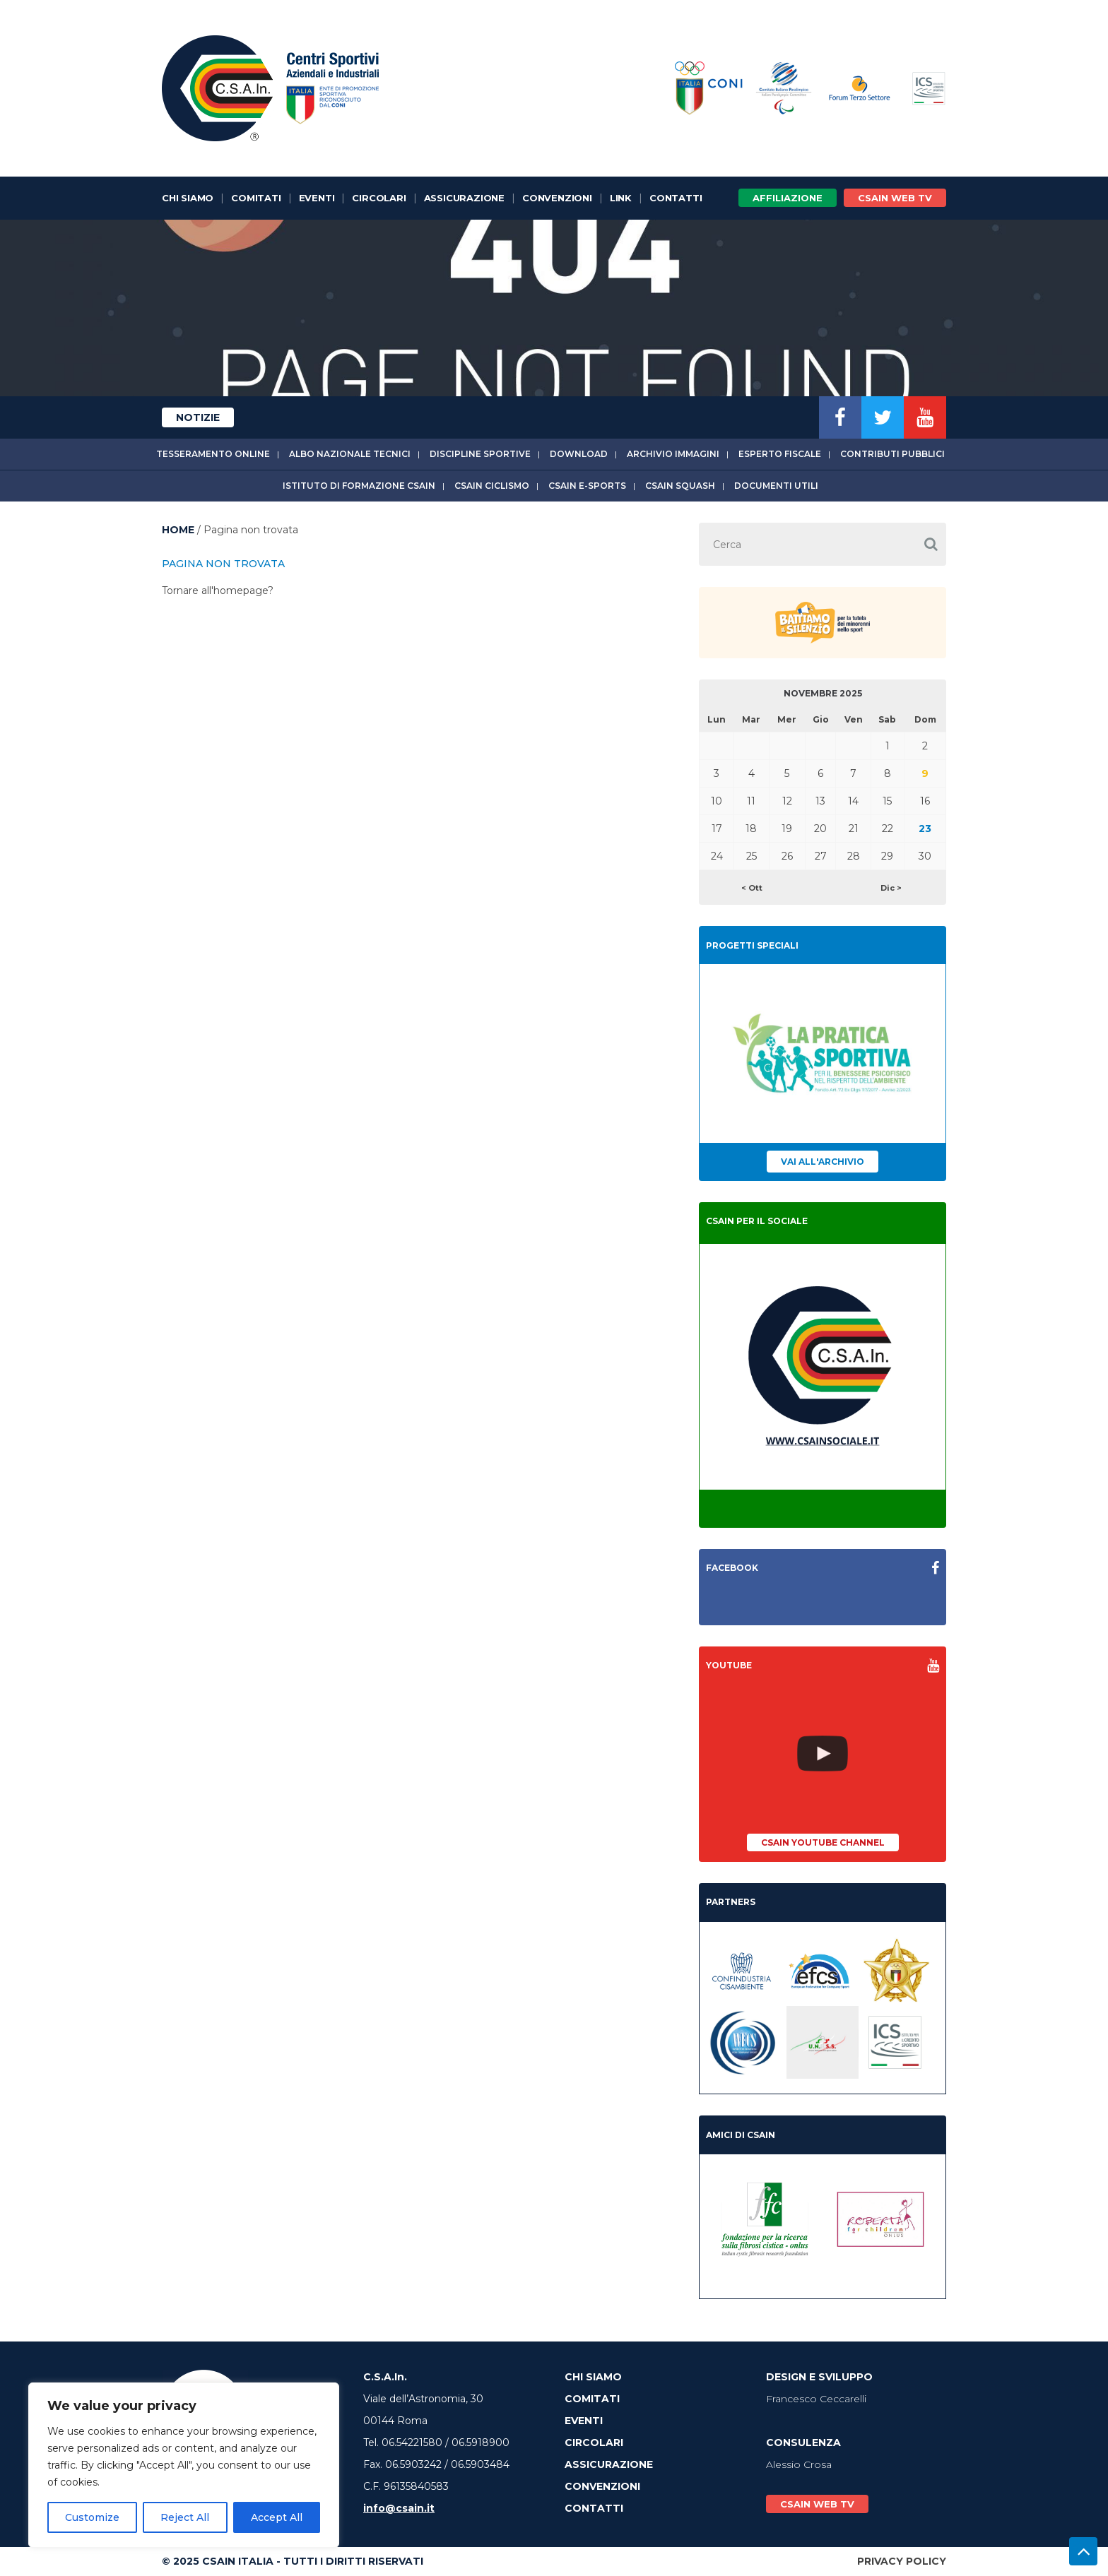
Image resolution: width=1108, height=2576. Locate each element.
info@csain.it (399, 2508)
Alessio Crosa (799, 2464)
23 (925, 828)
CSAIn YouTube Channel (823, 1842)
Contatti (675, 197)
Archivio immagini (673, 454)
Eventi (317, 197)
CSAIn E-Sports (587, 485)
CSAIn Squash (680, 485)
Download (579, 454)
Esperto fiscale (779, 454)
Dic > (891, 888)
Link (621, 197)
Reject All (184, 2517)
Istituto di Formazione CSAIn (359, 485)
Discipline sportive (480, 454)
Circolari (379, 197)
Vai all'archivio (822, 1161)
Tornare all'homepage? (217, 590)
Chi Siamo (187, 197)
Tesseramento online (213, 454)
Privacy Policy (901, 2561)
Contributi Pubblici (892, 454)
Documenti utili (776, 485)
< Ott (751, 888)
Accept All (276, 2517)
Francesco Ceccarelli (816, 2398)
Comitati (256, 197)
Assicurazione (464, 197)
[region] (183, 2465)
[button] (930, 544)
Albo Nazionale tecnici (350, 454)
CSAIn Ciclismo (491, 485)
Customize (92, 2517)
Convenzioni (557, 197)
